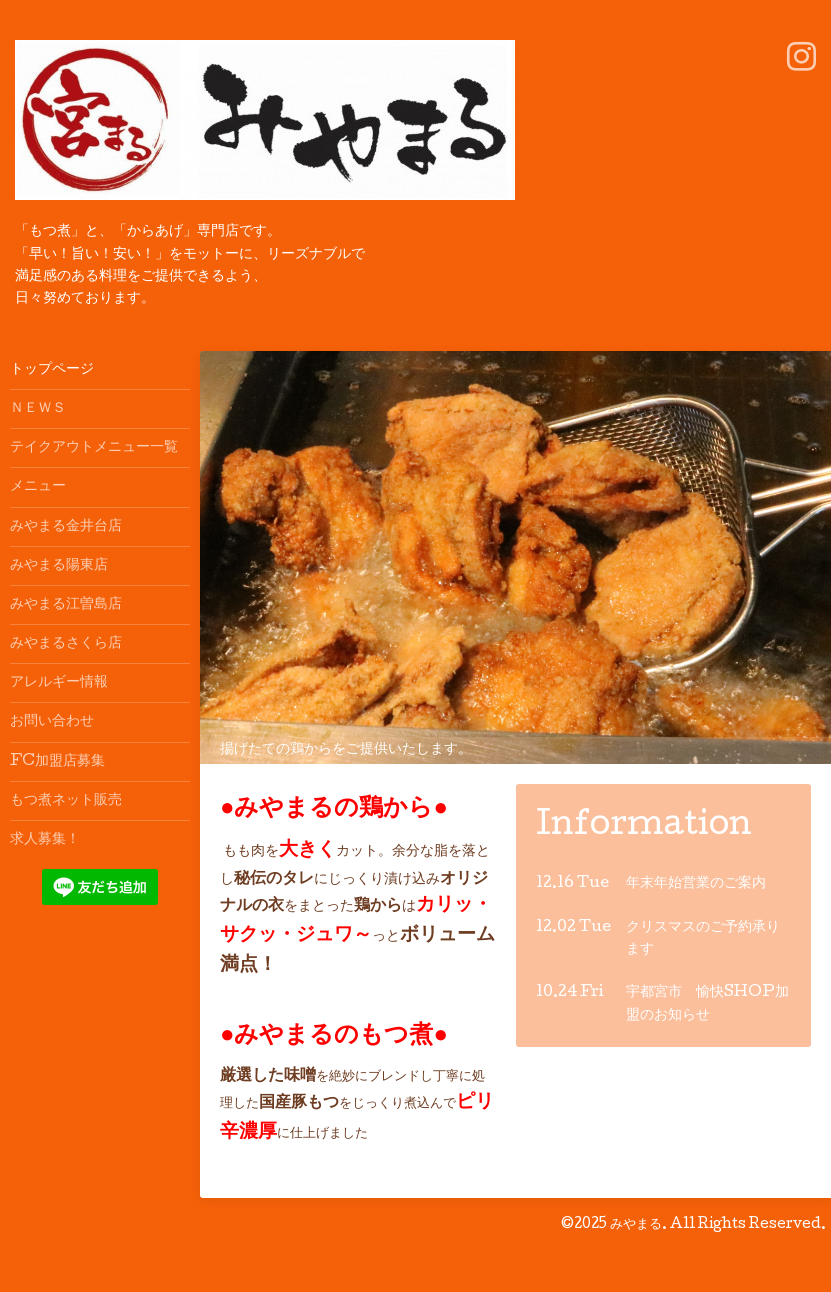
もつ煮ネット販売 (66, 801)
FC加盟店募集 (57, 762)
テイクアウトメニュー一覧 (94, 448)
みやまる (636, 1225)
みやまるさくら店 (66, 644)
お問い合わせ (52, 722)
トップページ (52, 370)
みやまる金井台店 (66, 527)
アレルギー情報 (59, 683)
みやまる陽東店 (59, 566)
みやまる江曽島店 (66, 605)
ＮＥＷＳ (38, 409)
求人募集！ (45, 840)
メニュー (38, 487)
